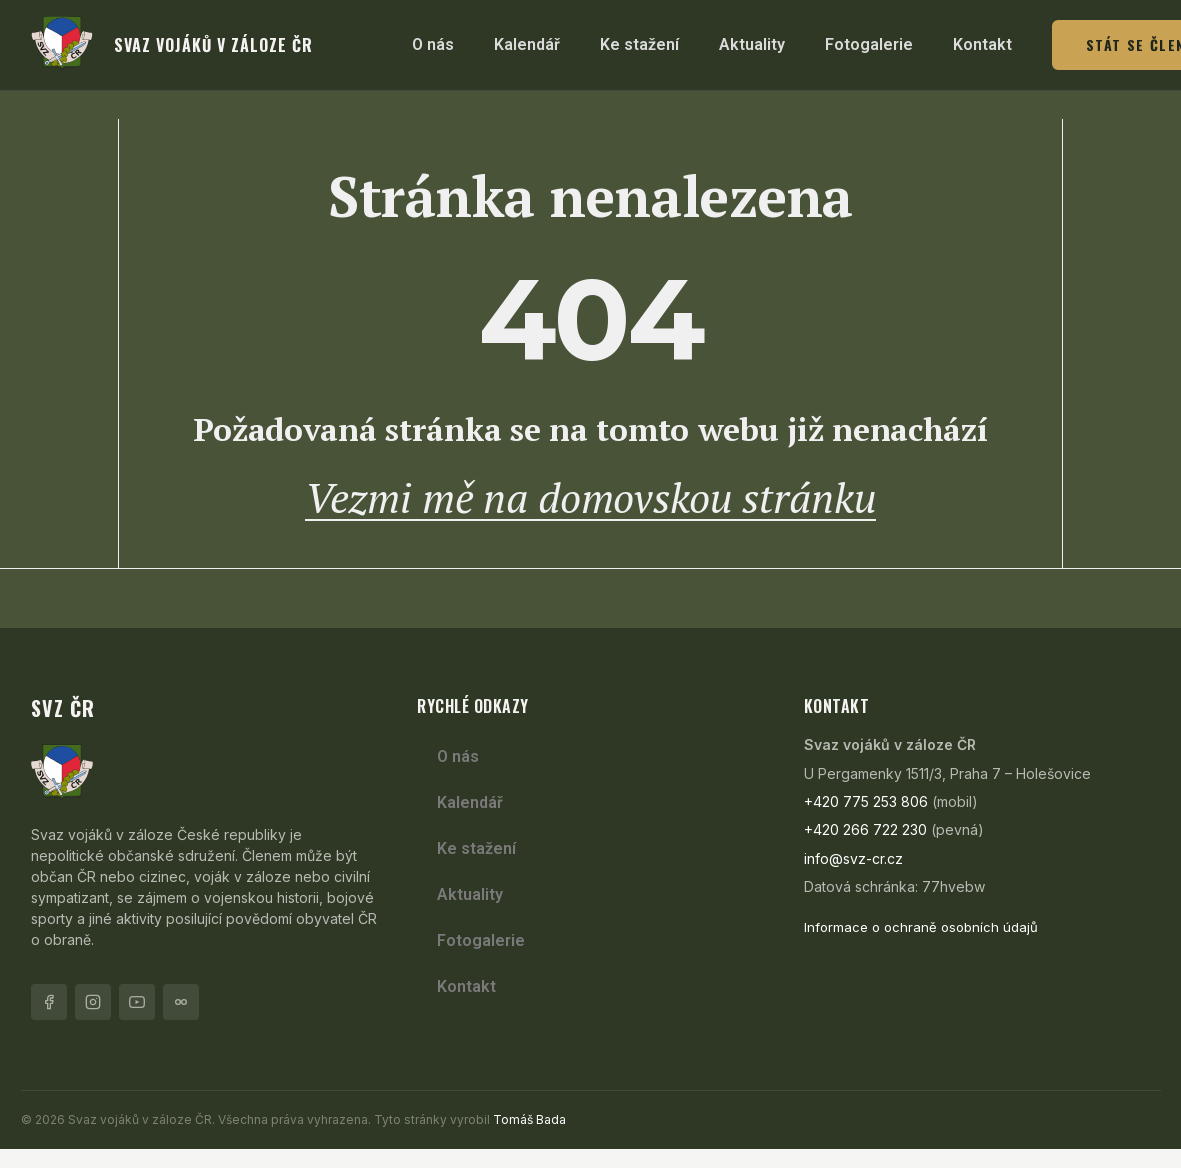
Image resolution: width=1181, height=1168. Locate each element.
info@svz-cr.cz (853, 877)
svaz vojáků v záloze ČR (213, 45)
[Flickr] (181, 1021)
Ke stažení (639, 44)
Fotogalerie (869, 44)
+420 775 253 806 (866, 820)
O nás (433, 44)
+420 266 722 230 (865, 849)
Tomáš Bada (529, 1138)
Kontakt (982, 44)
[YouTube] (137, 1021)
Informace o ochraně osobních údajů (921, 947)
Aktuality (752, 44)
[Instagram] (93, 1021)
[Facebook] (49, 1021)
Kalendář (527, 44)
